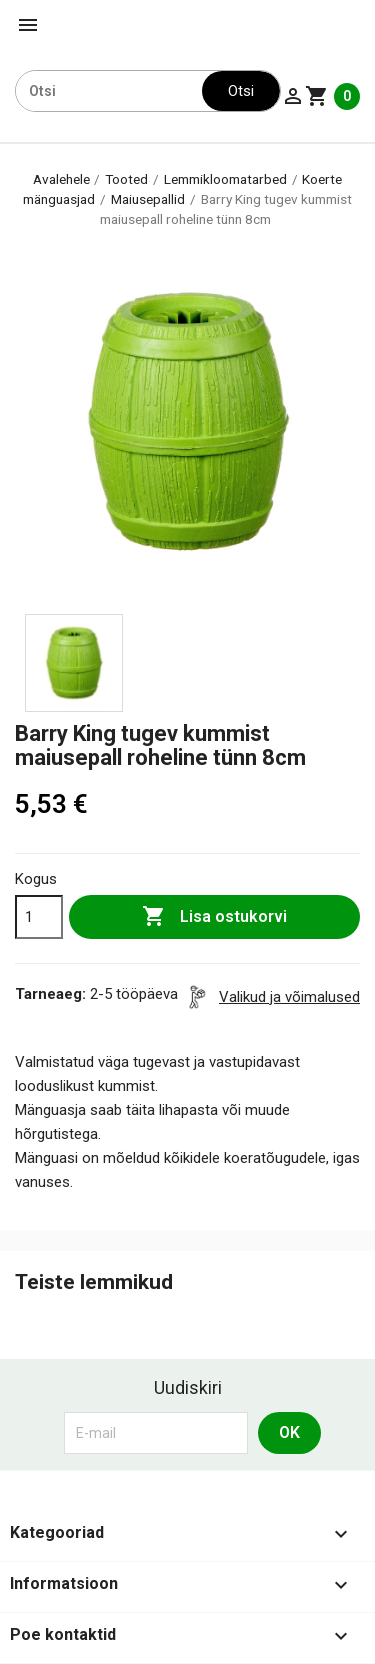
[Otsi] (109, 91)
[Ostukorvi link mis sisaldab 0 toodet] (332, 96)
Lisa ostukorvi (214, 917)
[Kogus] (39, 917)
